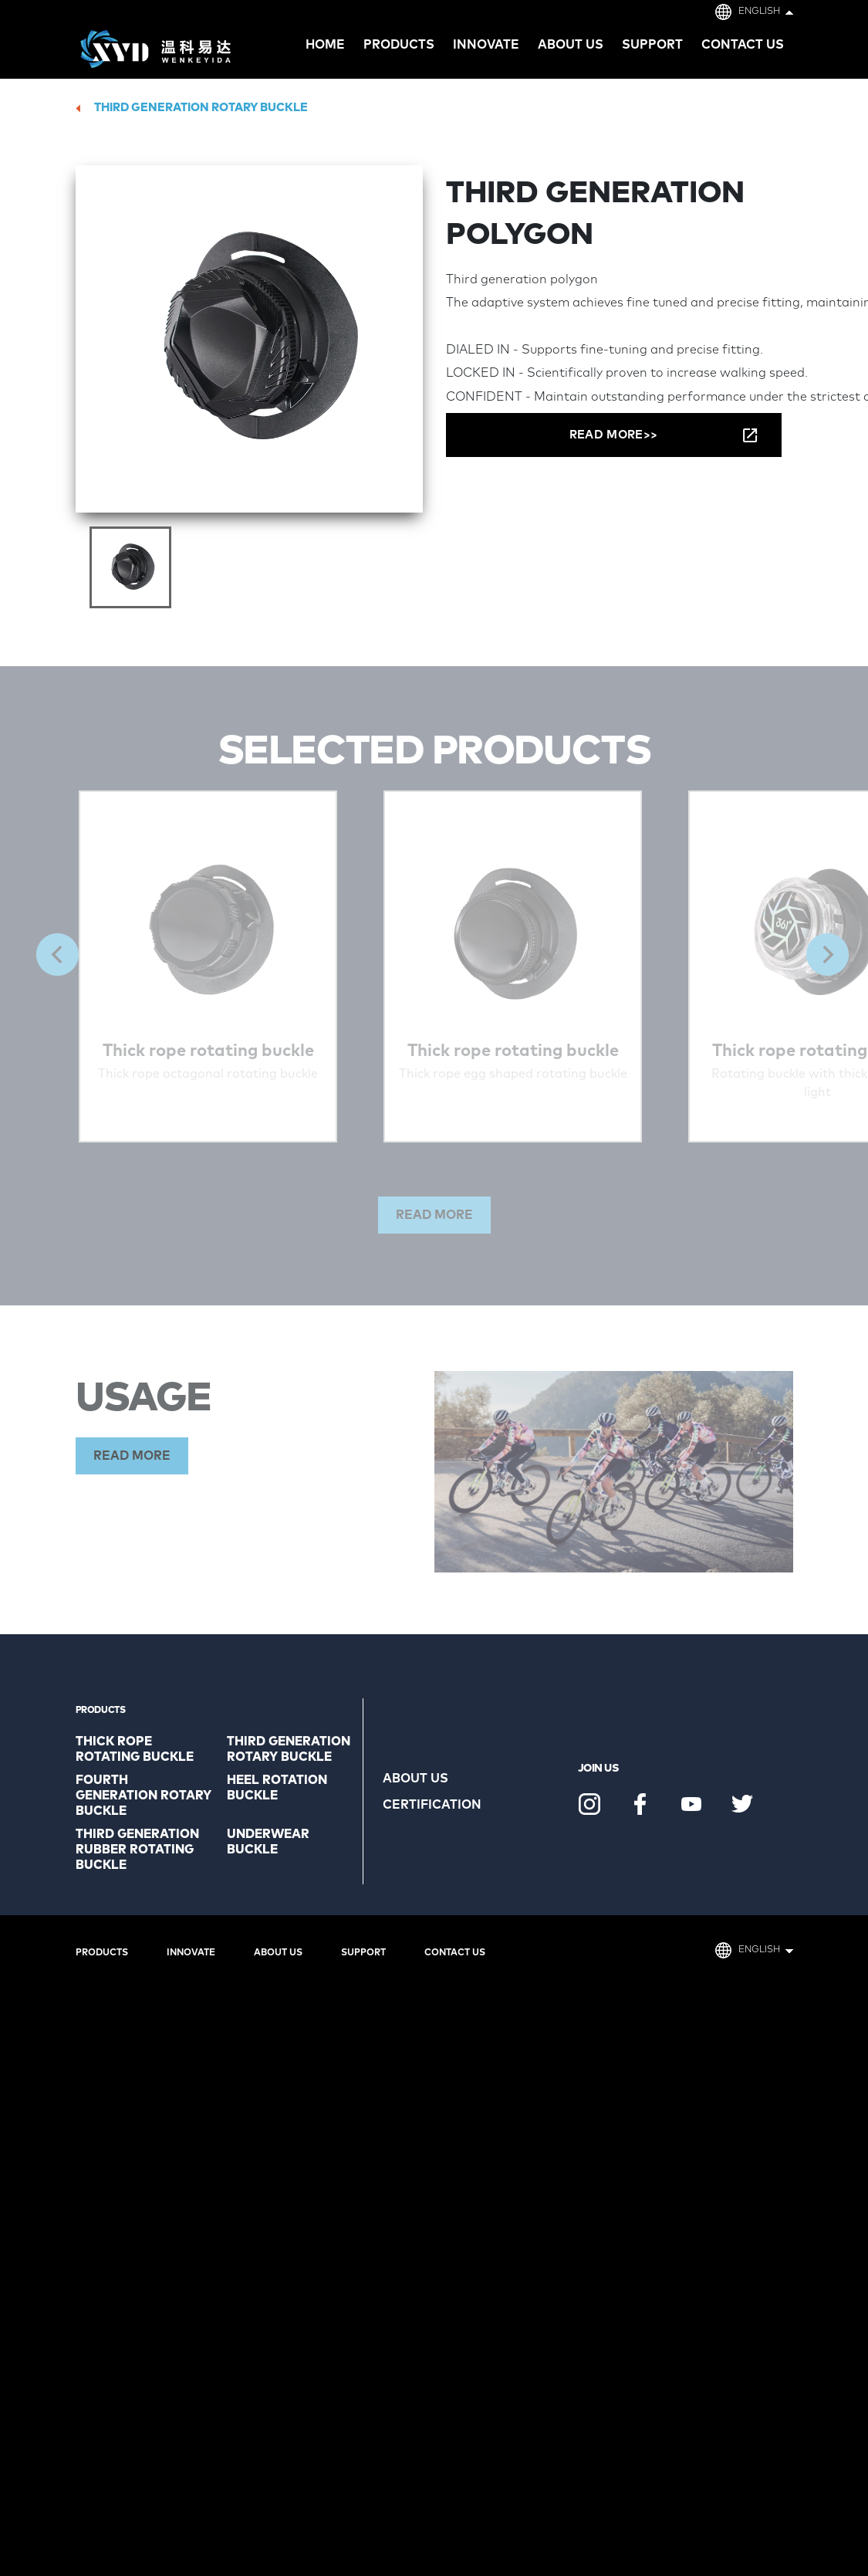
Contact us (742, 45)
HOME (325, 45)
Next (827, 954)
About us (570, 45)
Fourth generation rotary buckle (143, 1795)
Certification (432, 1805)
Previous (57, 954)
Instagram (589, 1804)
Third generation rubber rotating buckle (137, 1849)
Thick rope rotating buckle (135, 1749)
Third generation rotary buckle (201, 107)
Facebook (640, 1804)
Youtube (691, 1804)
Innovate (486, 45)
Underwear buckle (268, 1842)
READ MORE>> (613, 435)
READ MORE (132, 1456)
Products (102, 1953)
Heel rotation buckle (277, 1788)
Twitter (742, 1804)
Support (652, 45)
